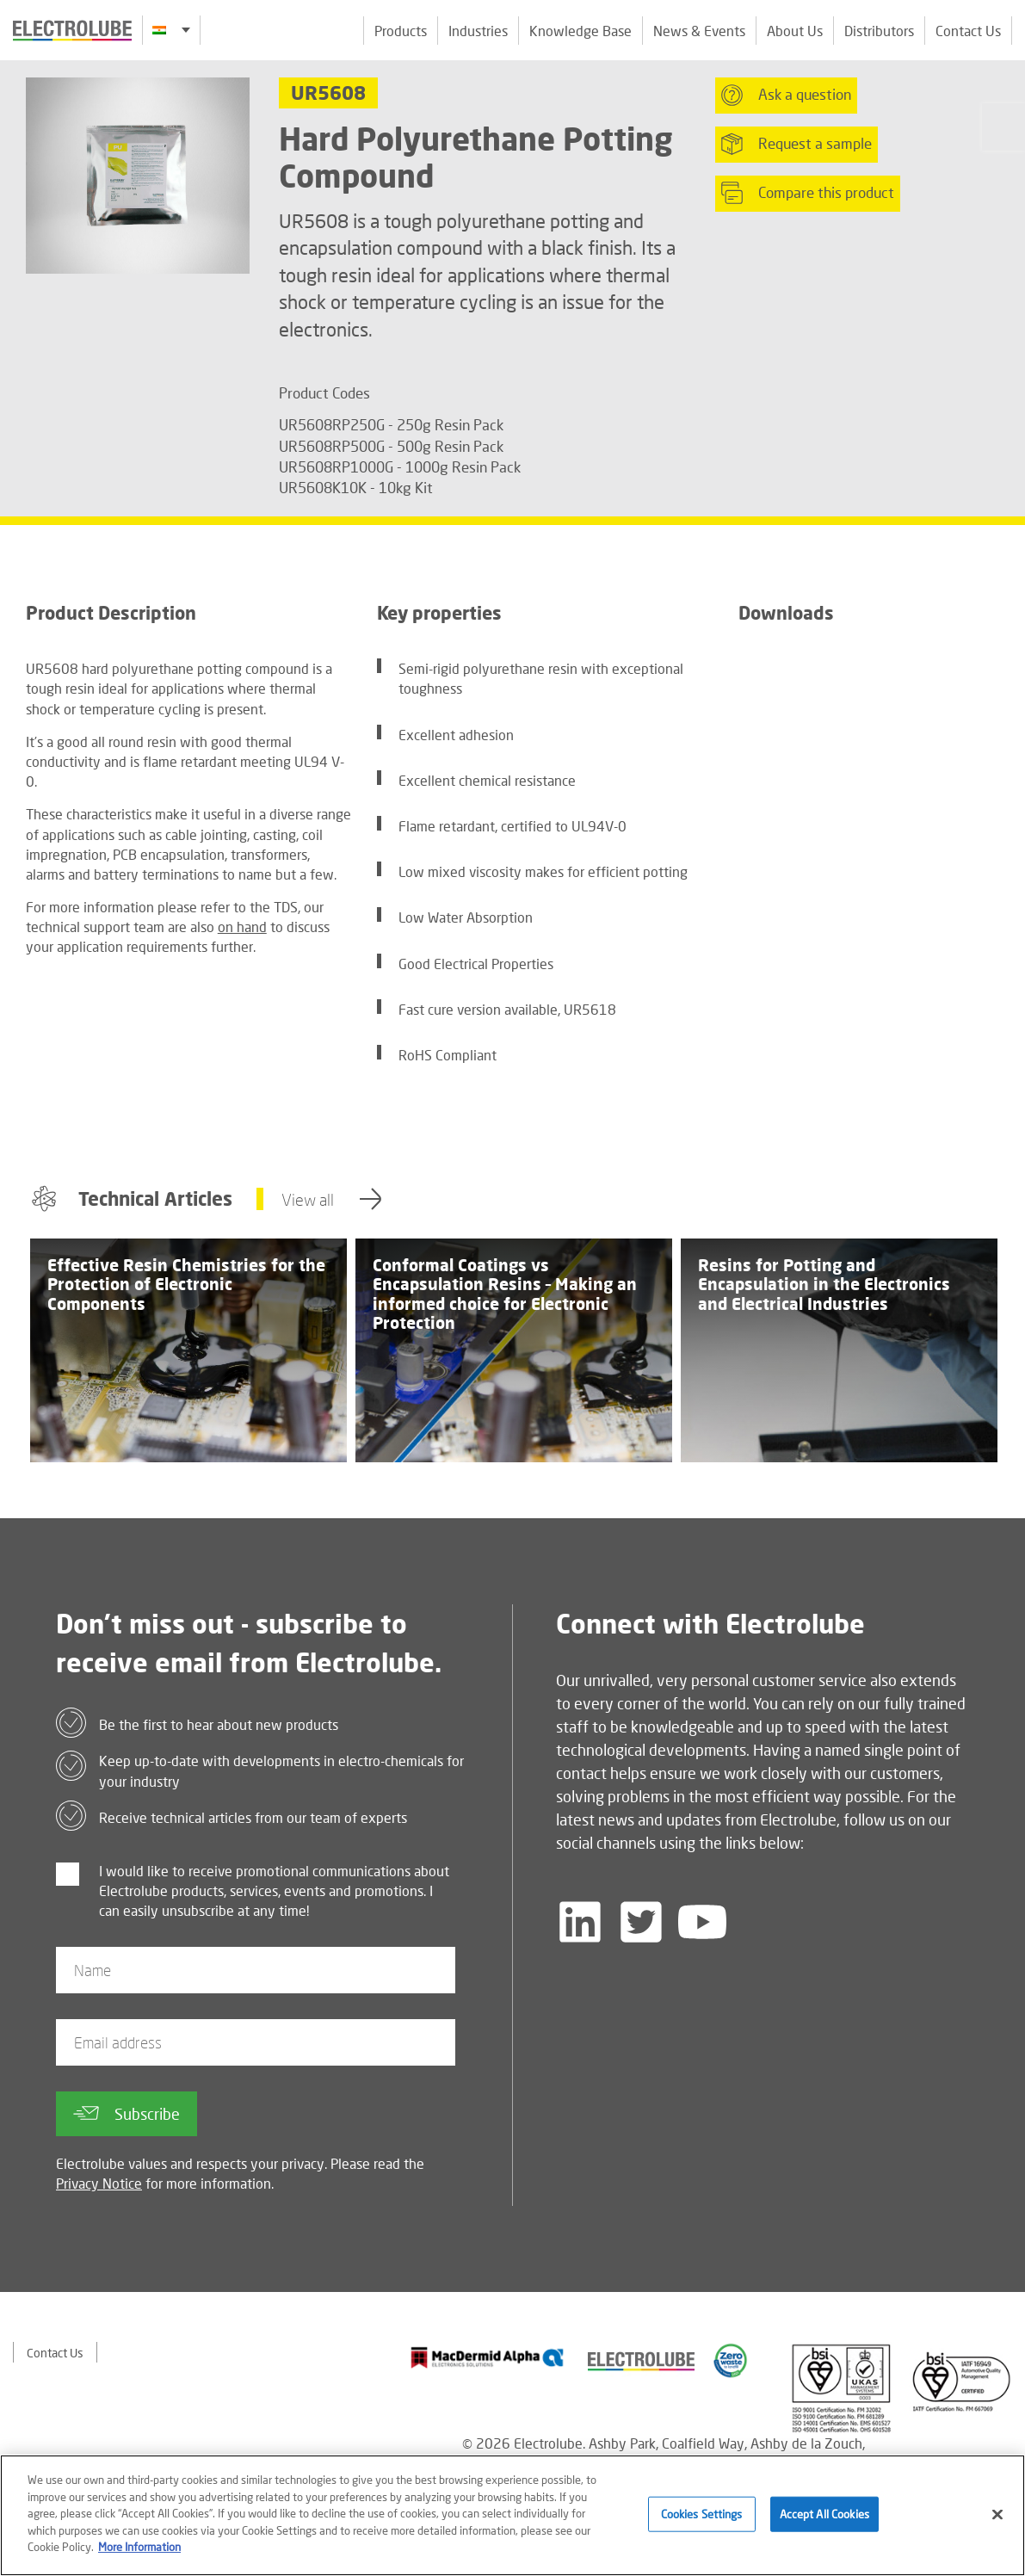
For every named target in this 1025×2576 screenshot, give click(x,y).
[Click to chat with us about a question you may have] (1003, 127)
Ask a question (786, 95)
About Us (795, 30)
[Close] (997, 2514)
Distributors (879, 30)
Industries (478, 30)
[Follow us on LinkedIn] (580, 1922)
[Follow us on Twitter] (641, 1922)
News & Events (699, 30)
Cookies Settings (702, 2513)
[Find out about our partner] (487, 2357)
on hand (242, 926)
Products (400, 30)
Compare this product (807, 193)
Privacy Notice (99, 2183)
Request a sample (796, 144)
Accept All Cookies (824, 2513)
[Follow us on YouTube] (702, 1922)
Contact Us (968, 30)
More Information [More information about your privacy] (139, 2547)
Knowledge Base (580, 30)
